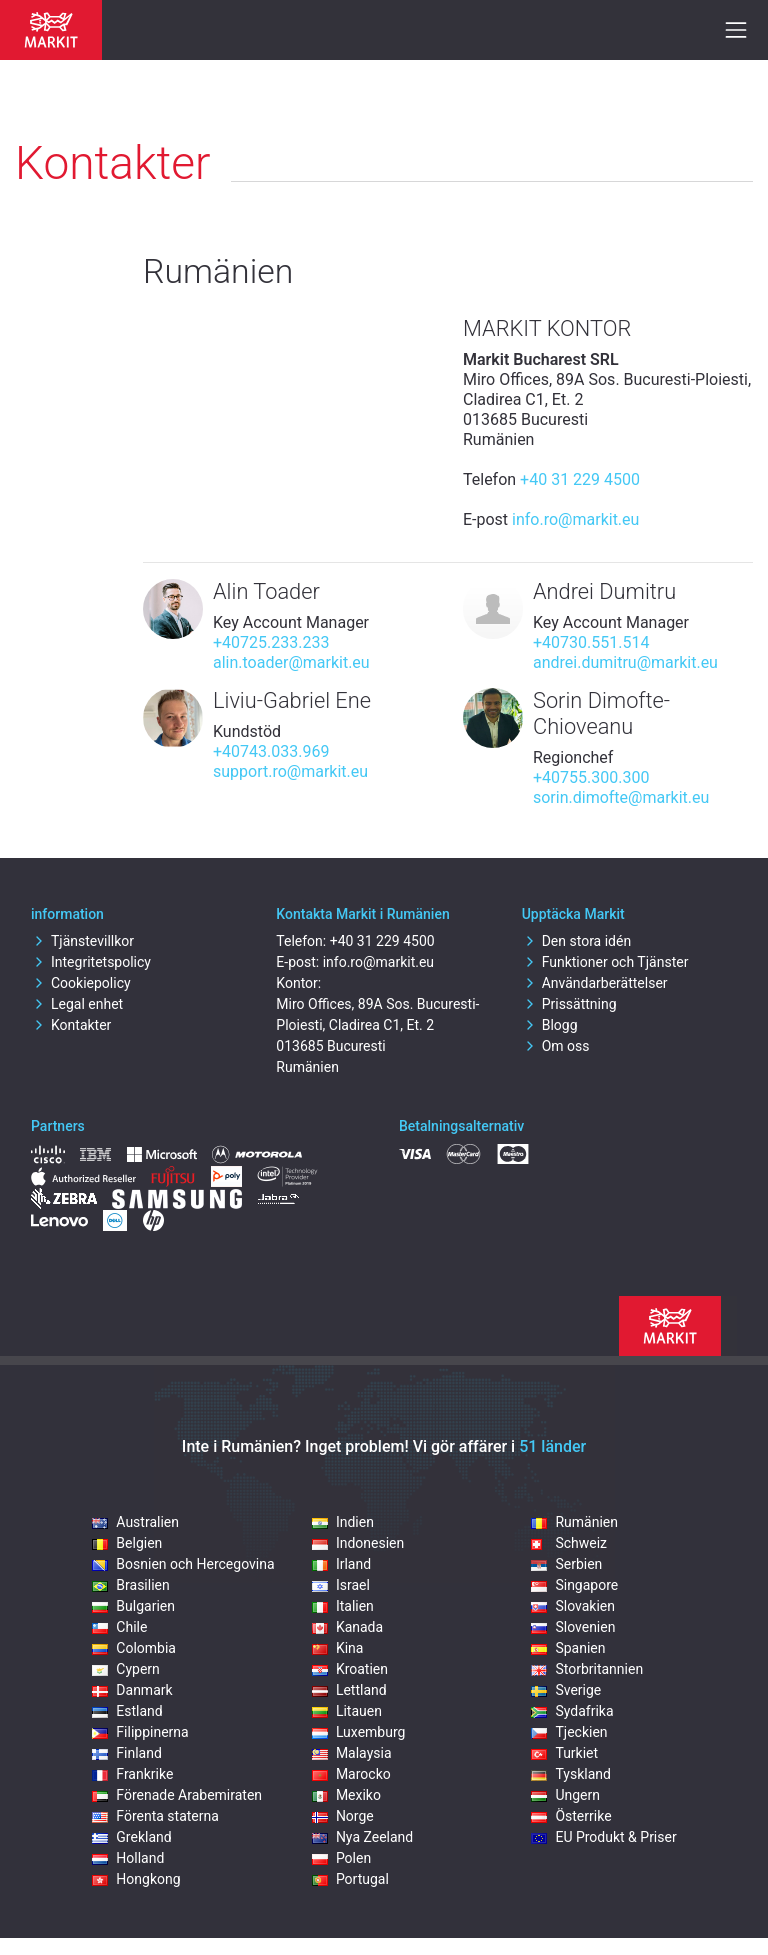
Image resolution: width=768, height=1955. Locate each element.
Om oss (556, 1046)
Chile (119, 1627)
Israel (341, 1585)
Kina (338, 1648)
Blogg (550, 1025)
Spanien (568, 1648)
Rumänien (574, 1522)
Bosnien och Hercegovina (183, 1564)
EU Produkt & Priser (603, 1837)
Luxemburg (359, 1732)
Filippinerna (140, 1732)
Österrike (571, 1816)
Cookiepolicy (81, 983)
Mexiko (346, 1795)
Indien (343, 1522)
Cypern (126, 1669)
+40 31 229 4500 (580, 479)
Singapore (574, 1585)
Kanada (347, 1627)
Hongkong (136, 1879)
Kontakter (71, 1025)
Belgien (127, 1543)
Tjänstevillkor (82, 941)
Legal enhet (77, 1004)
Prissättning (569, 1004)
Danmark (132, 1690)
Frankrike (132, 1774)
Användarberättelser (595, 983)
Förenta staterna (155, 1816)
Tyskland (570, 1774)
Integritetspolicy (91, 962)
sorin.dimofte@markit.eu (621, 797)
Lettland (349, 1690)
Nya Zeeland (362, 1837)
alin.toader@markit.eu (291, 662)
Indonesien (358, 1543)
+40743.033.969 (271, 751)
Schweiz (569, 1543)
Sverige (566, 1690)
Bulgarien (133, 1606)
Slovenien (573, 1627)
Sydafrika (572, 1711)
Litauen (347, 1711)
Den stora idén (576, 941)
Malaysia (352, 1753)
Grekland (131, 1837)
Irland (341, 1564)
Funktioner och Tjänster (605, 962)
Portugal (350, 1879)
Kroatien (350, 1669)
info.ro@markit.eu (575, 519)
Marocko (351, 1774)
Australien (135, 1522)
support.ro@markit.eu (290, 771)
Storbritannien (587, 1669)
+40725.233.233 (271, 642)
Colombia (134, 1648)
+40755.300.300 (591, 777)
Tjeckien (569, 1732)
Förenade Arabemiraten (177, 1795)
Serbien (566, 1564)
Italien (343, 1606)
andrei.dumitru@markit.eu (625, 662)
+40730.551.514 (591, 642)
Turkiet (564, 1753)
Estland (127, 1711)
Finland (127, 1753)
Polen (341, 1858)
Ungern (565, 1795)
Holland (128, 1858)
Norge (343, 1816)
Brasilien (130, 1585)
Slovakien (573, 1606)
